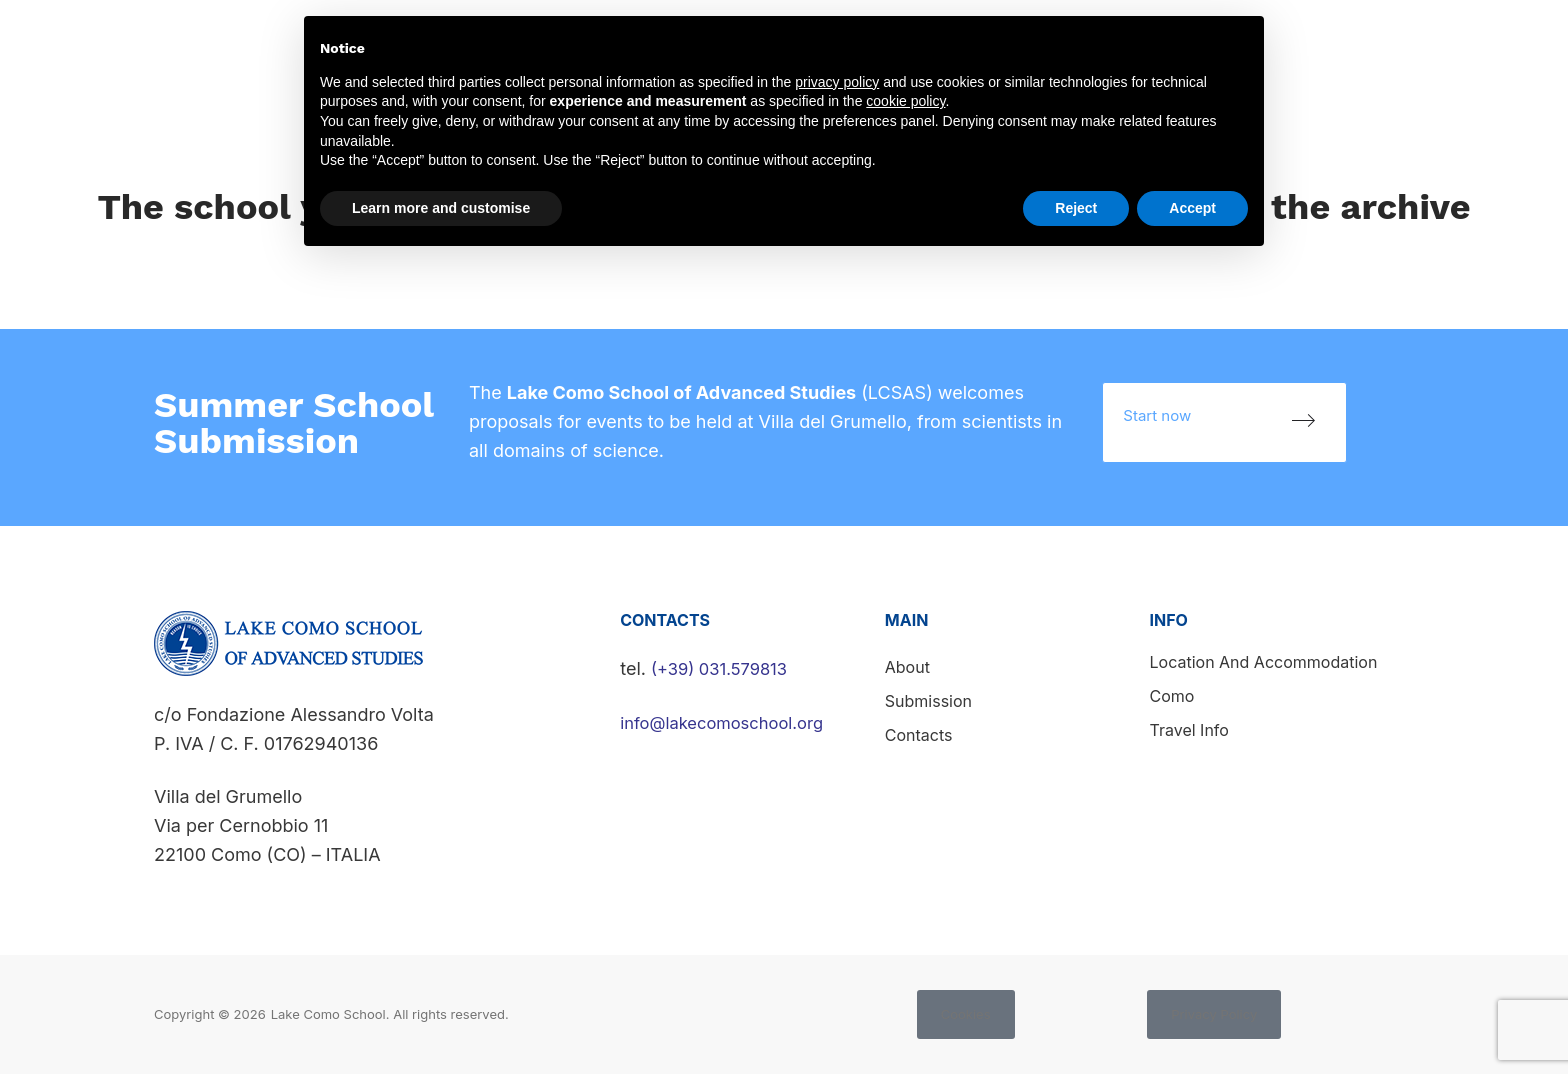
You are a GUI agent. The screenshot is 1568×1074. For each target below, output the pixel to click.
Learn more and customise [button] (441, 208)
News (1307, 42)
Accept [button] (1192, 208)
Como (1172, 696)
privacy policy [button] (837, 82)
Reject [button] (1076, 208)
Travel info (1189, 730)
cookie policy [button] (905, 101)
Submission (1406, 42)
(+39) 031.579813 (725, 668)
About (907, 667)
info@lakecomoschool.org (730, 722)
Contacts (1517, 42)
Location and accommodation (1264, 662)
